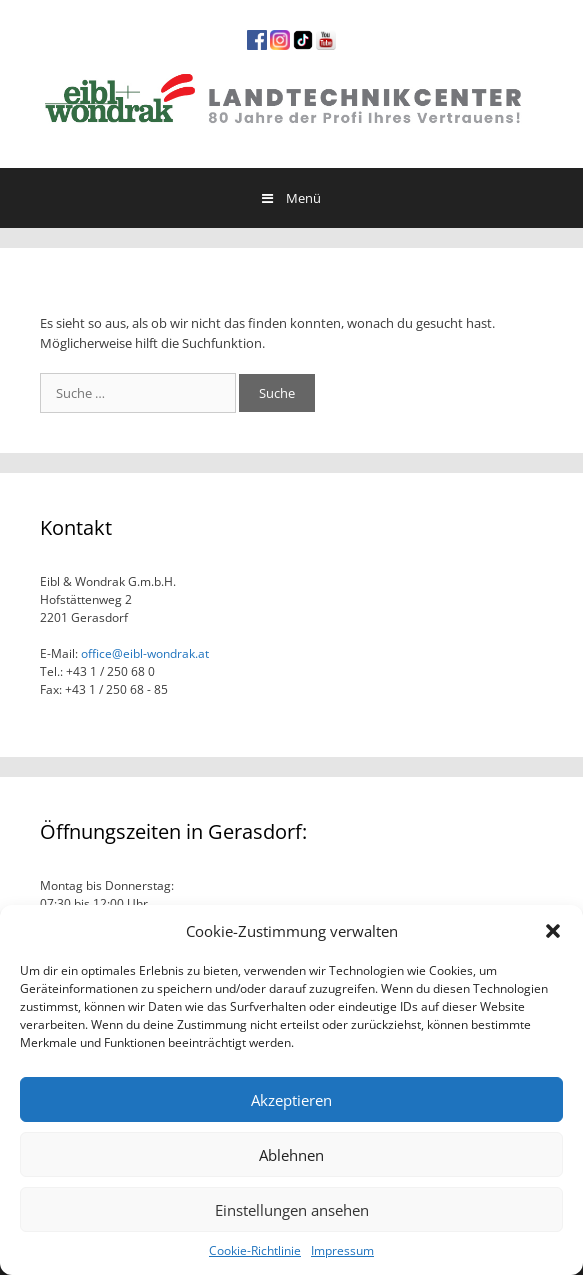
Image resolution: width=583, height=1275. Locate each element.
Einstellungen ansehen (292, 1210)
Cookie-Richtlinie (255, 1250)
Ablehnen (291, 1155)
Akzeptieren (291, 1100)
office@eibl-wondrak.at (143, 653)
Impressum (342, 1250)
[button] (553, 931)
